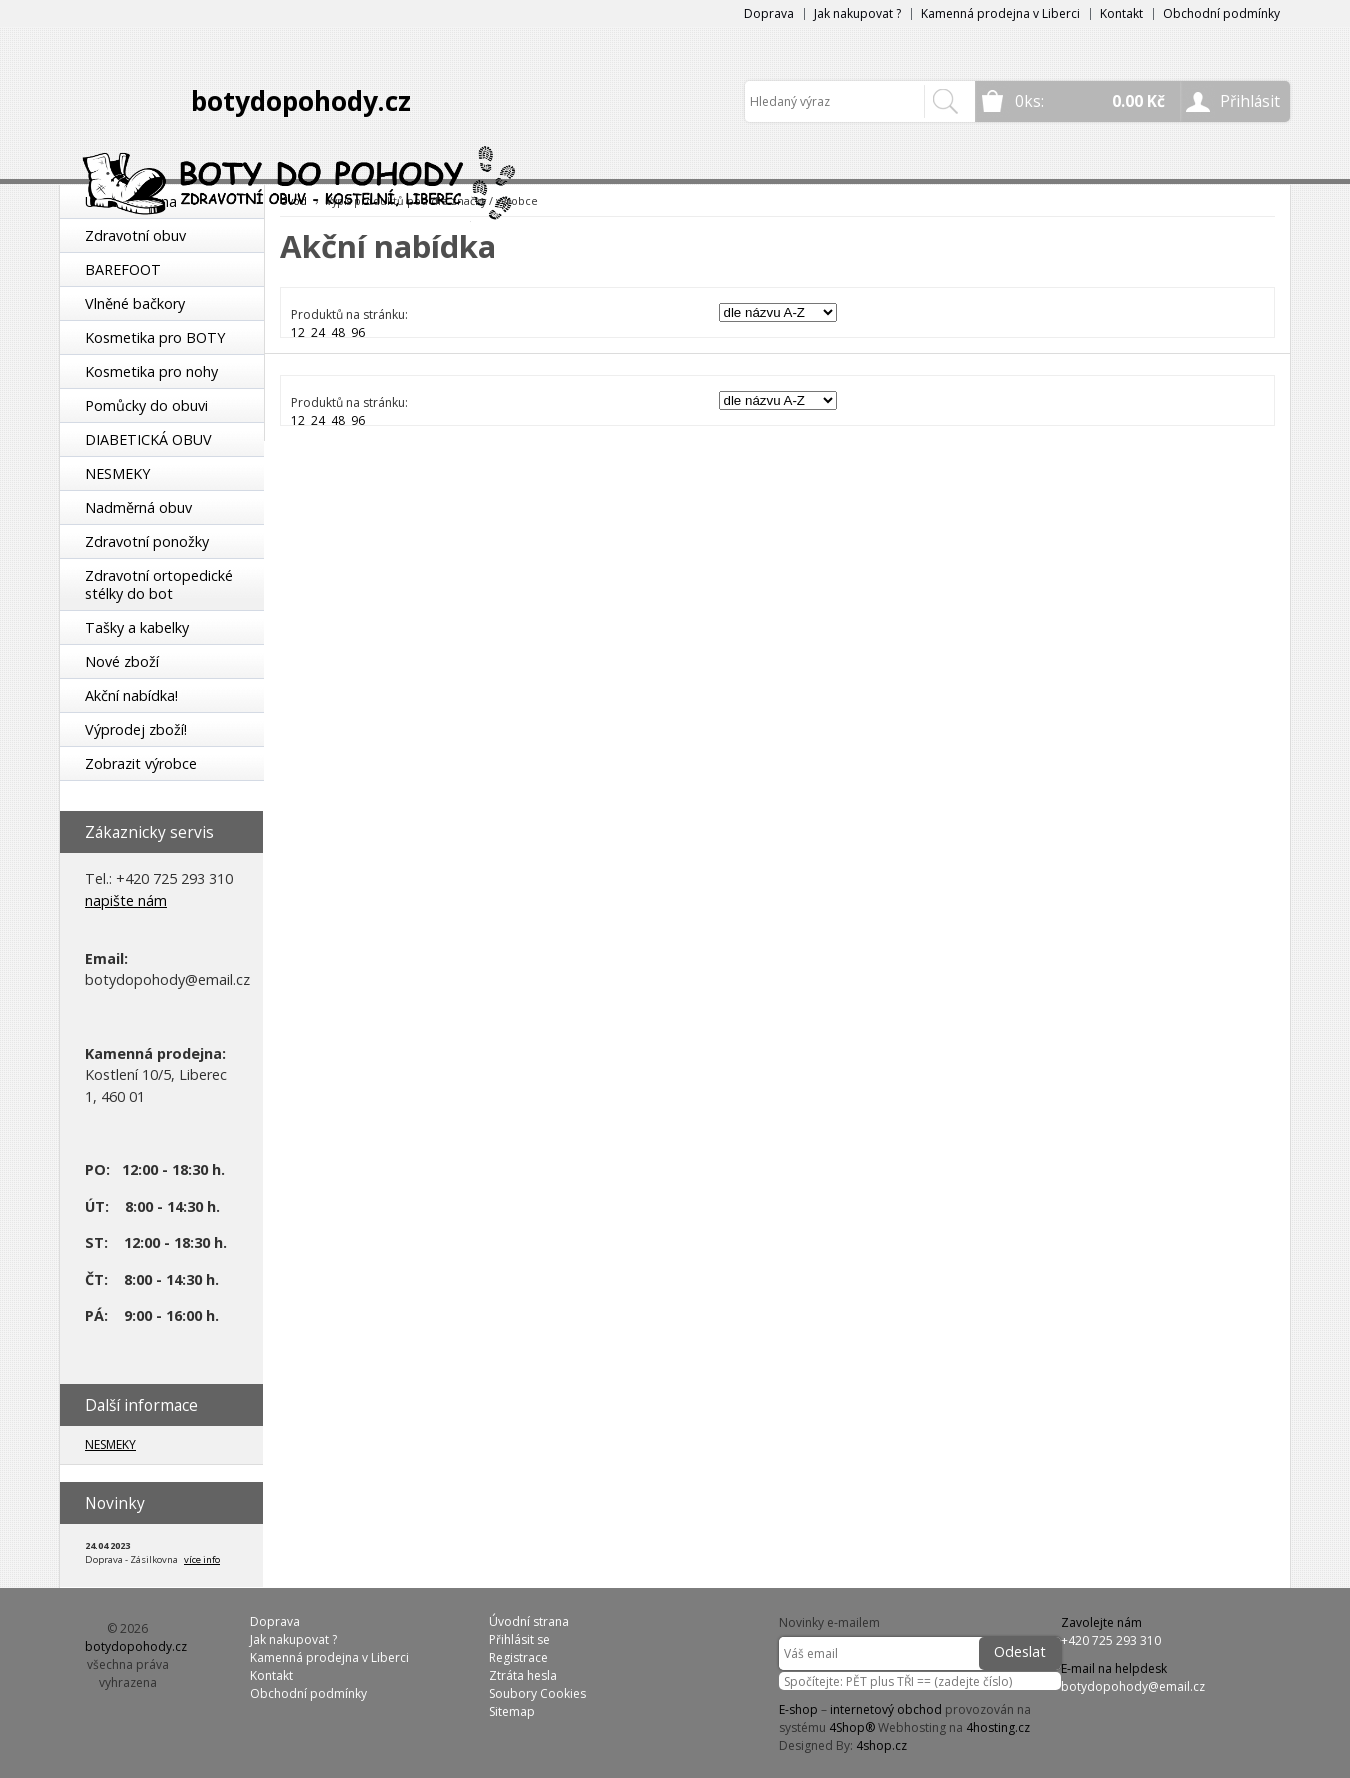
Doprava (769, 13)
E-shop (798, 1709)
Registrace (518, 1657)
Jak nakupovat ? (857, 13)
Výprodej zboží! (136, 729)
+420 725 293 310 (1111, 1640)
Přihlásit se (519, 1639)
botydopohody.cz (301, 101)
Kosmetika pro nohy (151, 371)
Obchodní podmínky (1221, 13)
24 (318, 332)
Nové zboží (122, 661)
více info (202, 1559)
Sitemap (512, 1711)
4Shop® (852, 1727)
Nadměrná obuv (138, 507)
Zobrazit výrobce (141, 763)
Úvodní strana (529, 1621)
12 (298, 332)
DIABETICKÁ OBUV (148, 439)
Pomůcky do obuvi (146, 405)
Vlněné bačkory (135, 303)
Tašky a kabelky (137, 627)
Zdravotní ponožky (147, 541)
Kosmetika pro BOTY (155, 337)
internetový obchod (886, 1709)
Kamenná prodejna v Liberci (1000, 13)
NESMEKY (117, 473)
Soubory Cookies (537, 1693)
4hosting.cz (998, 1727)
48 (338, 332)
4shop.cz (881, 1745)
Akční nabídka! (131, 695)
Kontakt (1121, 13)
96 (358, 332)
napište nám (126, 900)
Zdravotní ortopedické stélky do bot (159, 584)
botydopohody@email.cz (1133, 1686)
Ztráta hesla (523, 1675)
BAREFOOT (123, 269)
